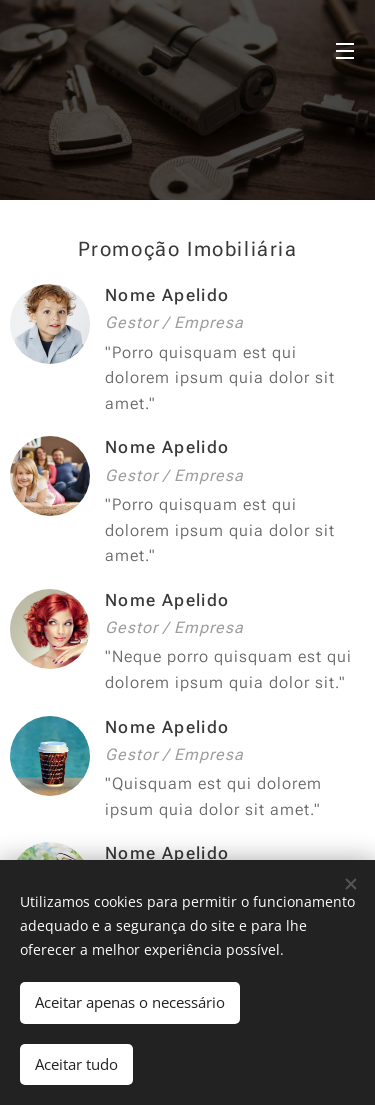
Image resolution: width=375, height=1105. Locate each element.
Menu (345, 51)
